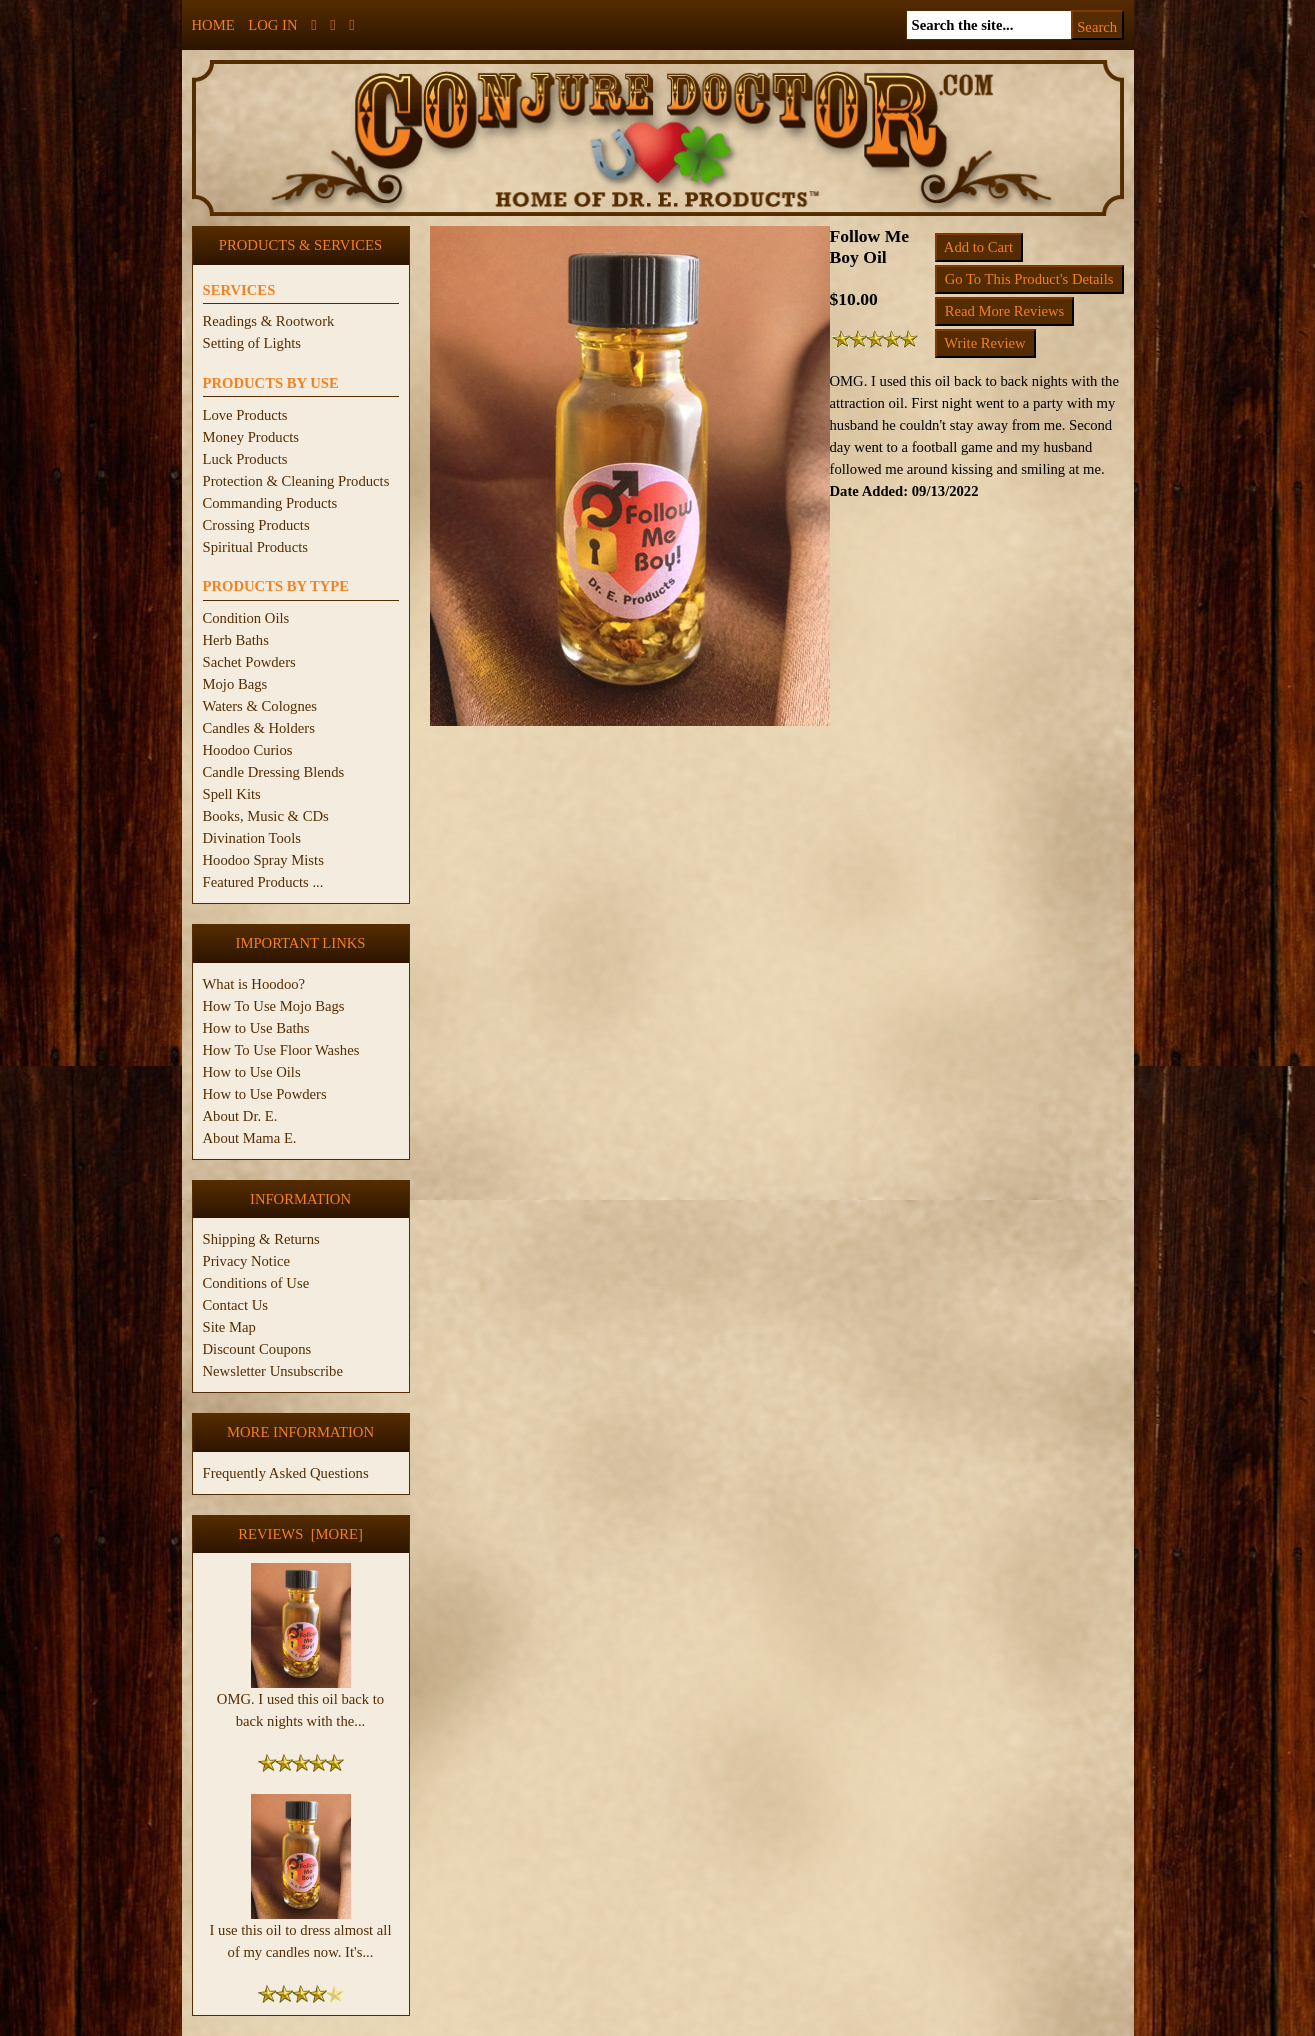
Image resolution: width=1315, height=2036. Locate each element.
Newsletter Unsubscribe (273, 1371)
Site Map (229, 1327)
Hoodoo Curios (248, 750)
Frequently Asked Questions (286, 1473)
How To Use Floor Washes (281, 1050)
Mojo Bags (235, 684)
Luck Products (245, 459)
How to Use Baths (256, 1028)
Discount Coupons (257, 1349)
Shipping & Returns (261, 1239)
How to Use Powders (265, 1094)
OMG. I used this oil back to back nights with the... (300, 1702)
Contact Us (236, 1305)
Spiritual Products (255, 547)
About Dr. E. (240, 1116)
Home (213, 25)
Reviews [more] (300, 1534)
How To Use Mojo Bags (274, 1006)
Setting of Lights (252, 343)
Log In (272, 25)
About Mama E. (250, 1138)
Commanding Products (270, 503)
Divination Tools (252, 838)
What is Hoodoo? (254, 984)
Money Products (251, 437)
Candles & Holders (259, 728)
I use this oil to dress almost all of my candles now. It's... (301, 1933)
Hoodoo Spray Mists (263, 860)
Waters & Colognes (260, 706)
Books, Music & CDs (266, 816)
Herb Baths (236, 640)
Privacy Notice (247, 1261)
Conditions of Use (256, 1283)
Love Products (245, 415)
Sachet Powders (249, 662)
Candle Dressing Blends (274, 772)
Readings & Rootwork (269, 321)
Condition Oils (246, 618)
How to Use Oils (252, 1072)
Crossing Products (256, 525)
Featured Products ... (263, 882)
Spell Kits (232, 794)
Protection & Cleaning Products (296, 481)
